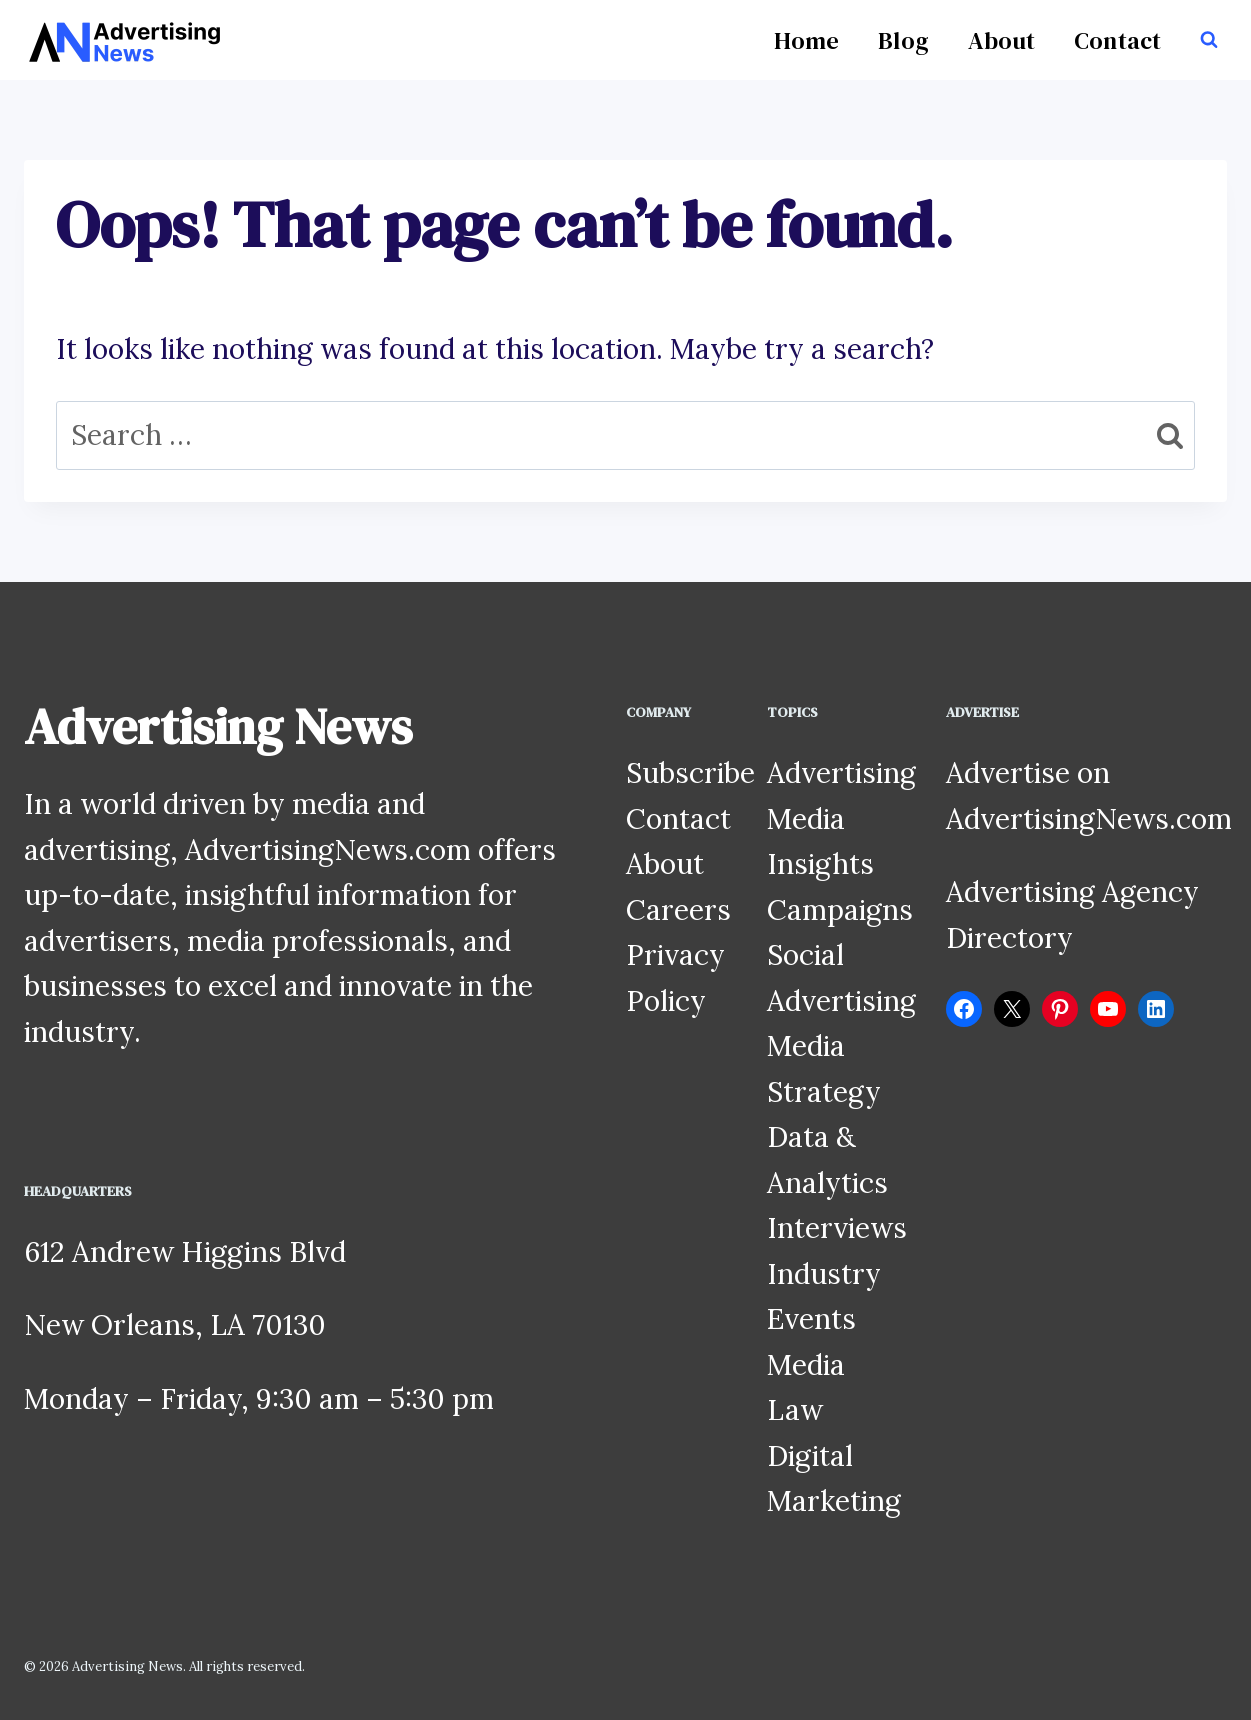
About (1001, 40)
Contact (1118, 40)
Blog (903, 40)
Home (806, 40)
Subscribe (690, 773)
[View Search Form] (1209, 40)
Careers (678, 910)
